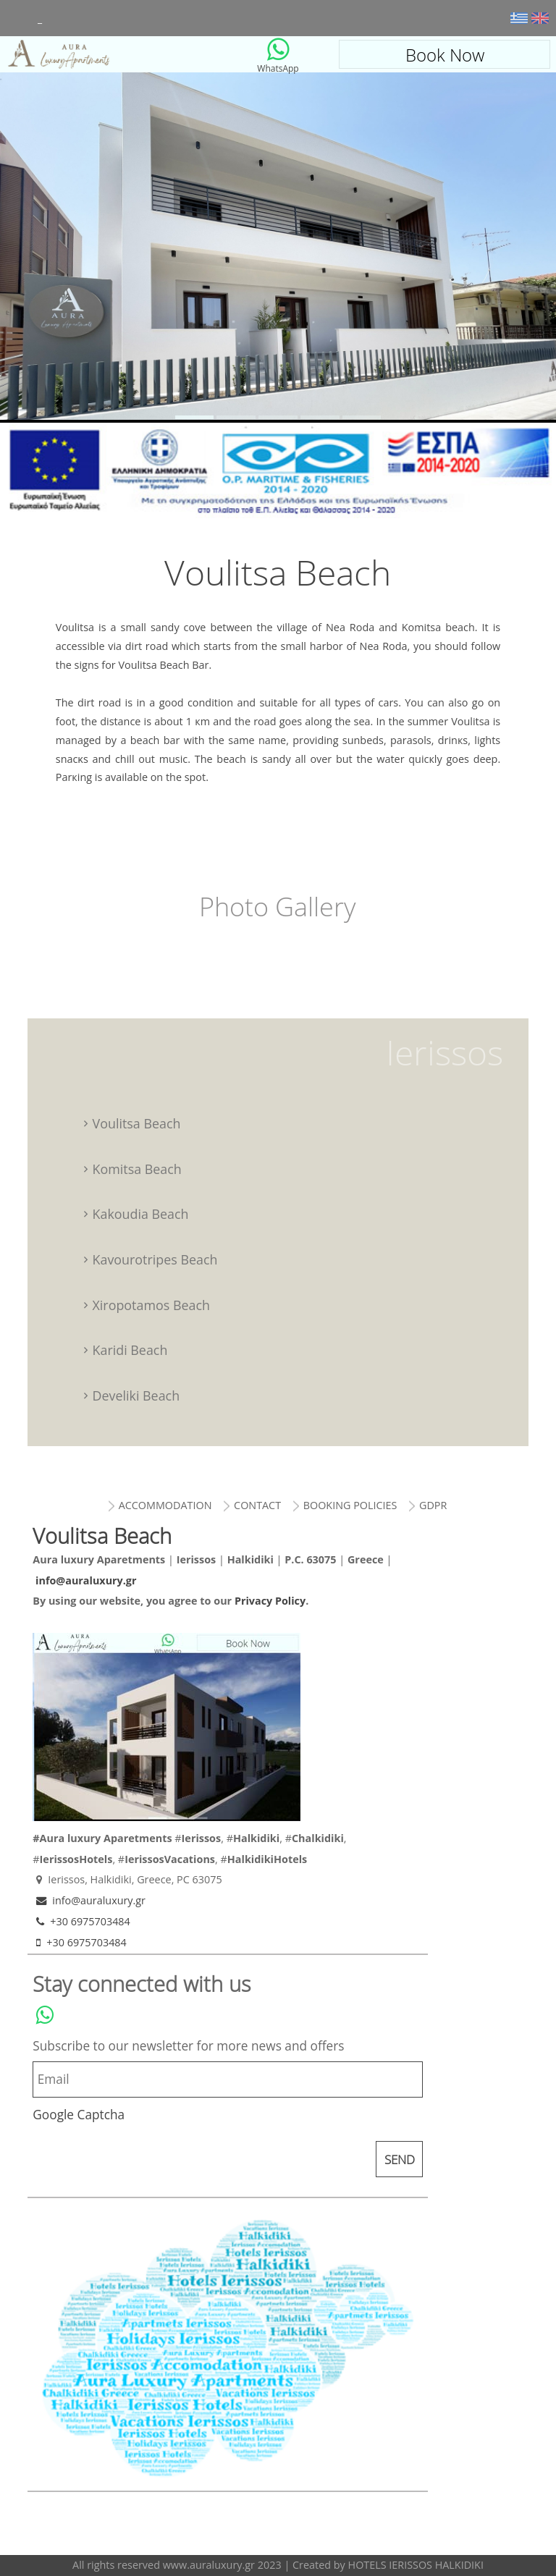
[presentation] (143, 2160)
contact (257, 1505)
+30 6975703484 (81, 1921)
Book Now (444, 55)
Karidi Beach (130, 1350)
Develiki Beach (136, 1395)
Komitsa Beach (137, 1169)
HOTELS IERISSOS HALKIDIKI (416, 2565)
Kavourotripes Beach (155, 1259)
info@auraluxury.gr (86, 1580)
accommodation (164, 1505)
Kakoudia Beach (141, 1213)
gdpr (433, 1505)
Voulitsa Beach (111, 54)
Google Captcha (79, 2114)
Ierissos (444, 1052)
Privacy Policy (270, 1601)
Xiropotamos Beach (152, 1305)
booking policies (350, 1505)
